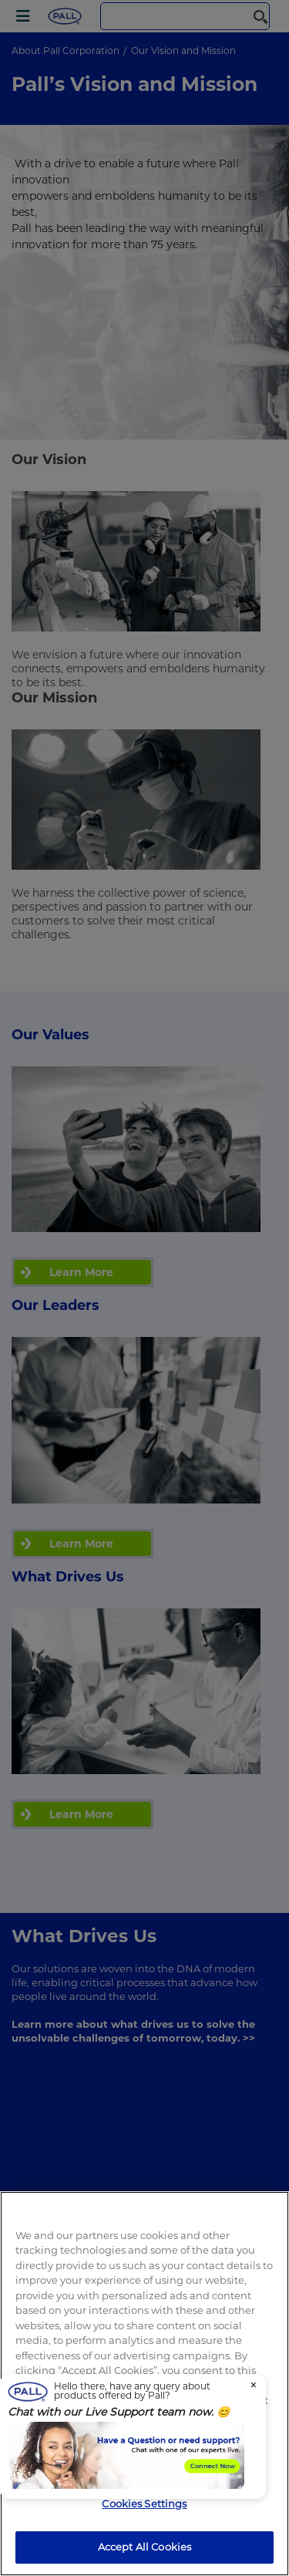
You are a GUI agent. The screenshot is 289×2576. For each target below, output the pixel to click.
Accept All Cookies (144, 2547)
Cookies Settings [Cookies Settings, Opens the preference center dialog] (144, 2503)
